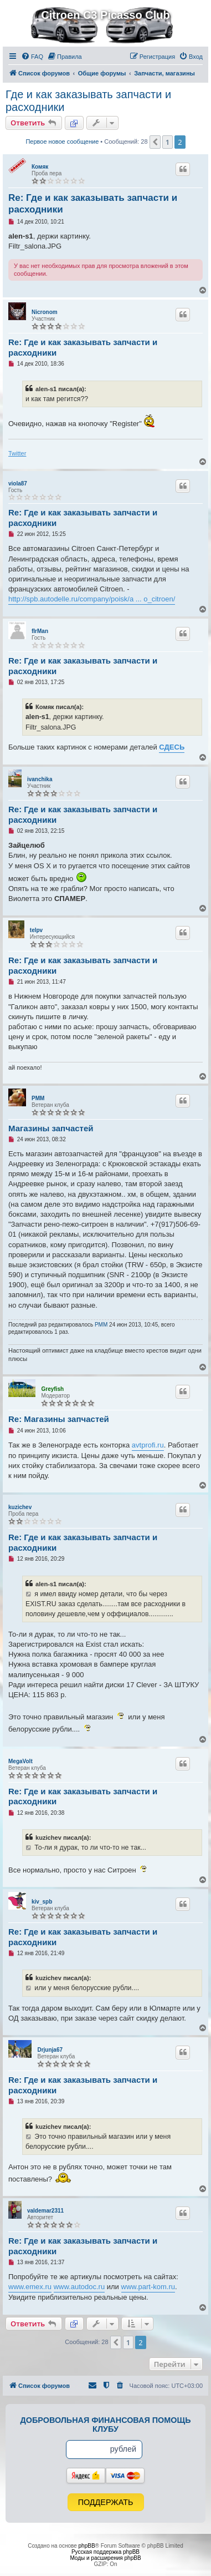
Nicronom (45, 312)
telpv (36, 930)
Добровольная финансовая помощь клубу (105, 2424)
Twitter (17, 453)
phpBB (87, 2546)
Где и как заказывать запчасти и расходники (88, 100)
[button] (155, 142)
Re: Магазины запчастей (58, 1419)
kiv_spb (42, 1902)
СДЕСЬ (171, 747)
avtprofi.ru (148, 1445)
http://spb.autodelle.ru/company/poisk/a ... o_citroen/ (91, 599)
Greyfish (52, 1389)
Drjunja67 (50, 2050)
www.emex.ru (30, 2287)
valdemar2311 (45, 2211)
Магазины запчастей (50, 1128)
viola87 (17, 483)
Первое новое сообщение (62, 141)
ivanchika (40, 779)
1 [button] (167, 142)
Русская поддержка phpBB (105, 2552)
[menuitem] (32, 56)
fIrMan (40, 631)
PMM (38, 1098)
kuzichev (20, 1507)
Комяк (40, 167)
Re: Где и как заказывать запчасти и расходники (92, 204)
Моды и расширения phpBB (105, 2558)
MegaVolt (20, 1761)
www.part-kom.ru (148, 2287)
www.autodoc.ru (79, 2287)
